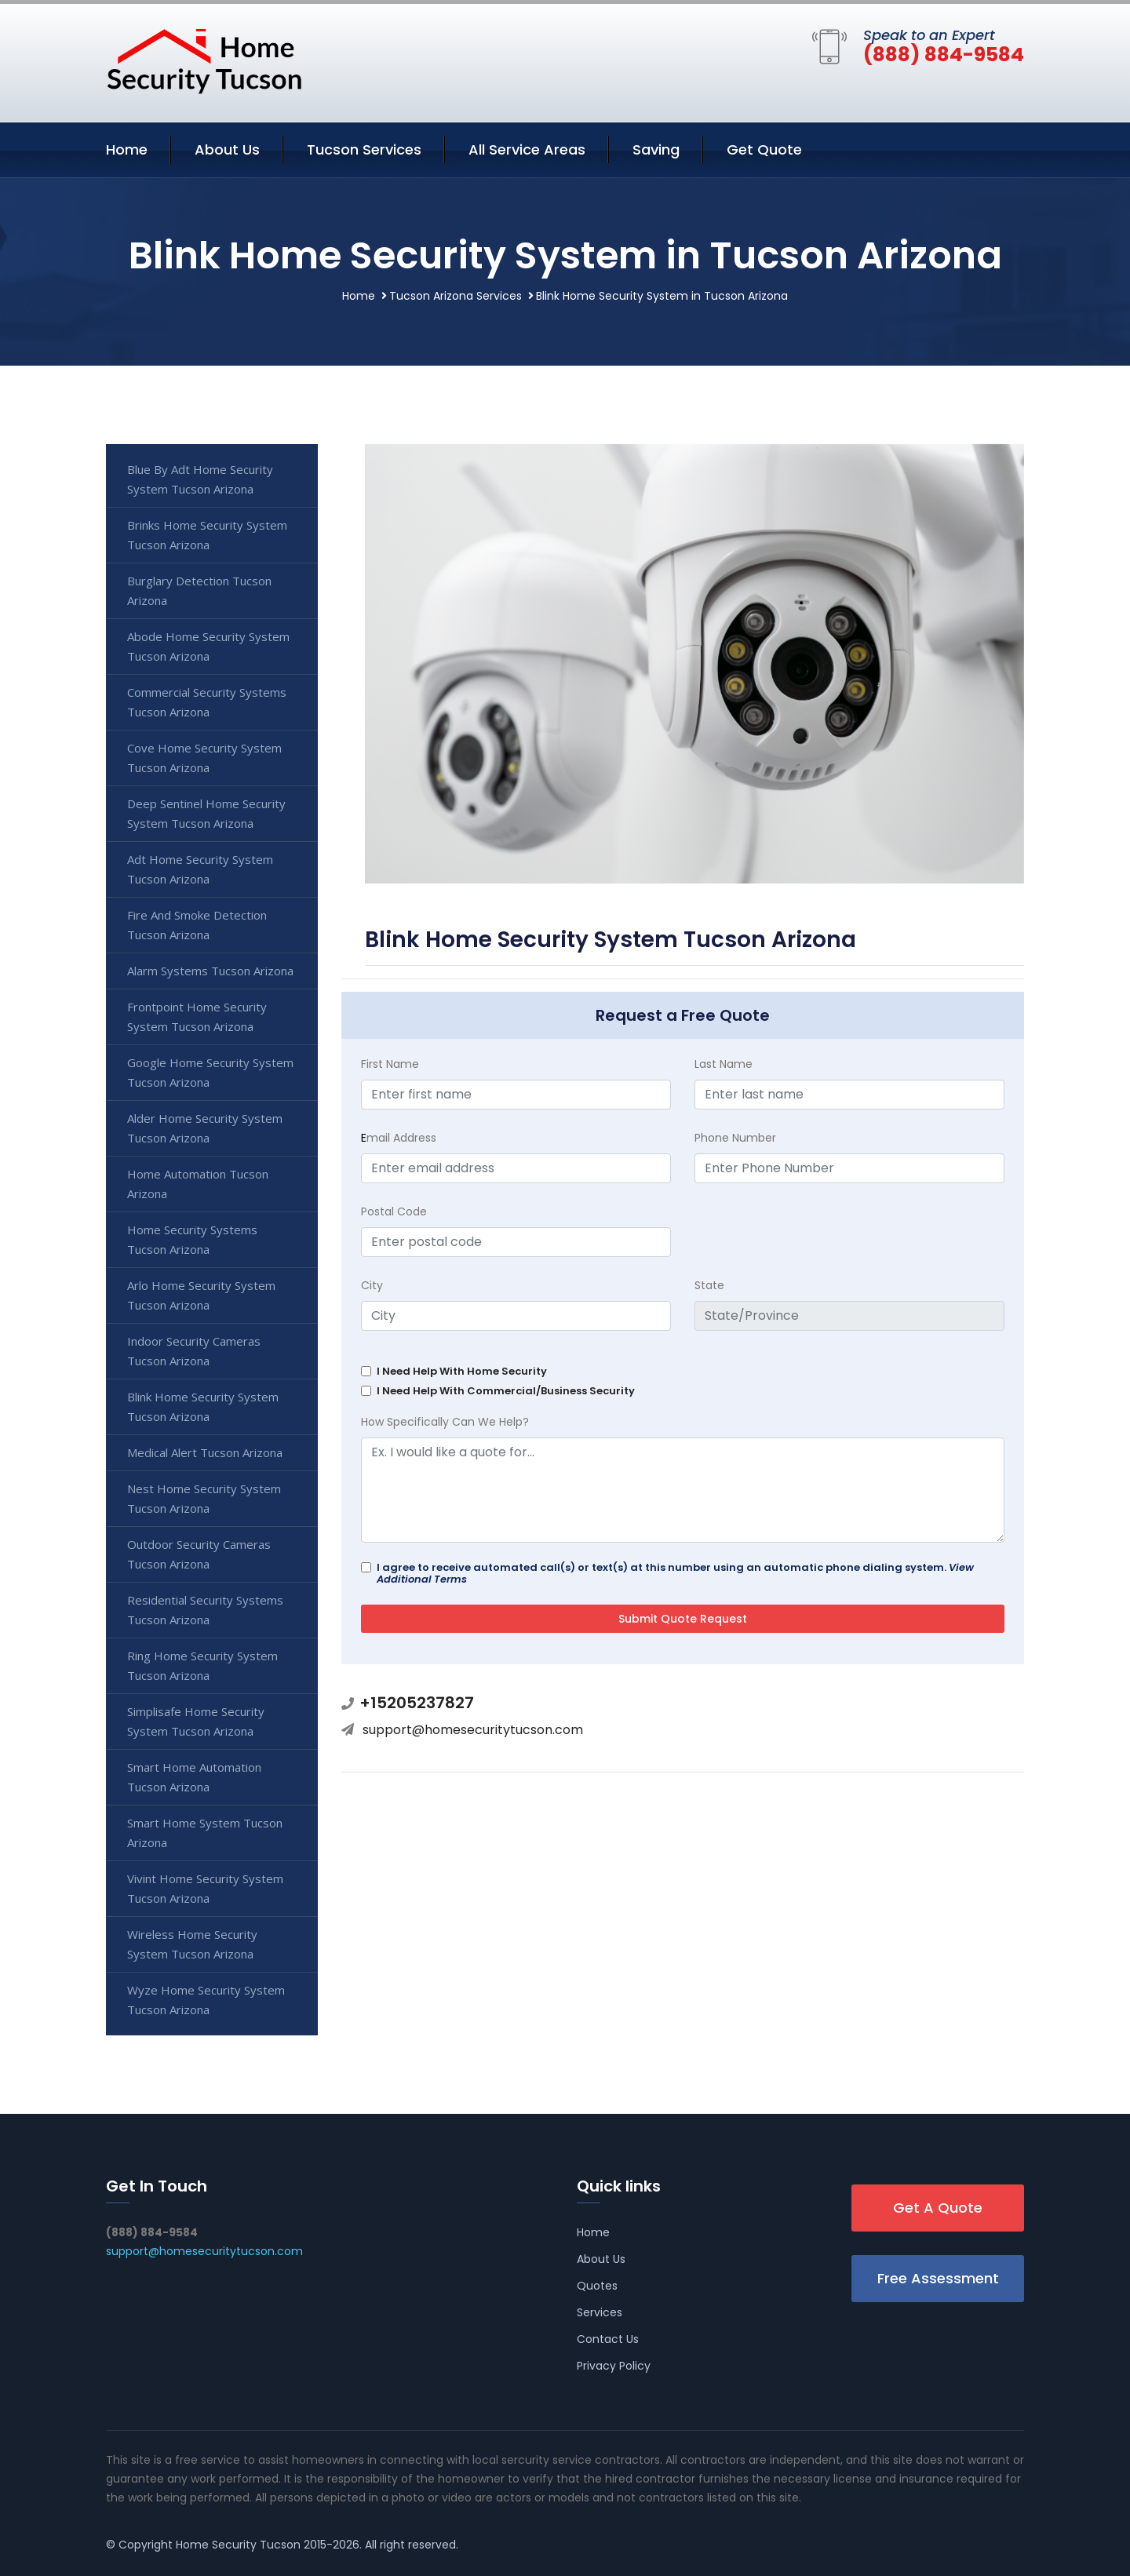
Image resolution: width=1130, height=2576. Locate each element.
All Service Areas (526, 149)
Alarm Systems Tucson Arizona (210, 970)
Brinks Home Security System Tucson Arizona (207, 534)
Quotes (597, 2286)
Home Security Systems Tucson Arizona (192, 1239)
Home (127, 149)
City (372, 1285)
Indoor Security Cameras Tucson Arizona (194, 1350)
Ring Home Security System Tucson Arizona (202, 1665)
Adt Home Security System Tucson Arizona (200, 869)
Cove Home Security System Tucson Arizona (204, 757)
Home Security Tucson (238, 2544)
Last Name (723, 1064)
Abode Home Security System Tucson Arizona (208, 646)
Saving (656, 149)
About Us (227, 149)
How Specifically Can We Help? (445, 1422)
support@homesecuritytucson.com (473, 1730)
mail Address (398, 1138)
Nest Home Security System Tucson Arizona (204, 1498)
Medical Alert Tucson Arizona (204, 1452)
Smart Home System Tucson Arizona (204, 1832)
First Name (390, 1064)
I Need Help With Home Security (462, 1371)
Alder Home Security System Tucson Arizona (204, 1128)
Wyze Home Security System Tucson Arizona (206, 1999)
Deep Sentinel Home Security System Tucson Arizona (206, 813)
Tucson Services (364, 149)
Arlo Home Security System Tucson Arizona (201, 1295)
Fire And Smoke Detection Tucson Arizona (197, 924)
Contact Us (608, 2339)
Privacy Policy (614, 2366)
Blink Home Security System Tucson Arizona (203, 1406)
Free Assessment (938, 2278)
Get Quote (764, 149)
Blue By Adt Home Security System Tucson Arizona (200, 479)
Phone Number (735, 1138)
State (709, 1285)
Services (599, 2312)
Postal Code (394, 1211)
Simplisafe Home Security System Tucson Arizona (195, 1721)
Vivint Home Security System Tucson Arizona (205, 1888)
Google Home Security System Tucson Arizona (210, 1072)
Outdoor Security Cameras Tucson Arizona (199, 1554)
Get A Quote (937, 2207)
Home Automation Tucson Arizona (197, 1183)
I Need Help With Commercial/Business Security (506, 1391)
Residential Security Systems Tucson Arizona (205, 1609)
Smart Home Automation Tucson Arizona (194, 1776)
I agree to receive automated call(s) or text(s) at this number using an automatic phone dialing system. (675, 1573)
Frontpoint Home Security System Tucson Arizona (197, 1016)
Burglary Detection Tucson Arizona (199, 590)
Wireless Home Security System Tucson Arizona (192, 1944)
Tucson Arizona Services (455, 296)
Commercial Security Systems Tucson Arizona (206, 702)
